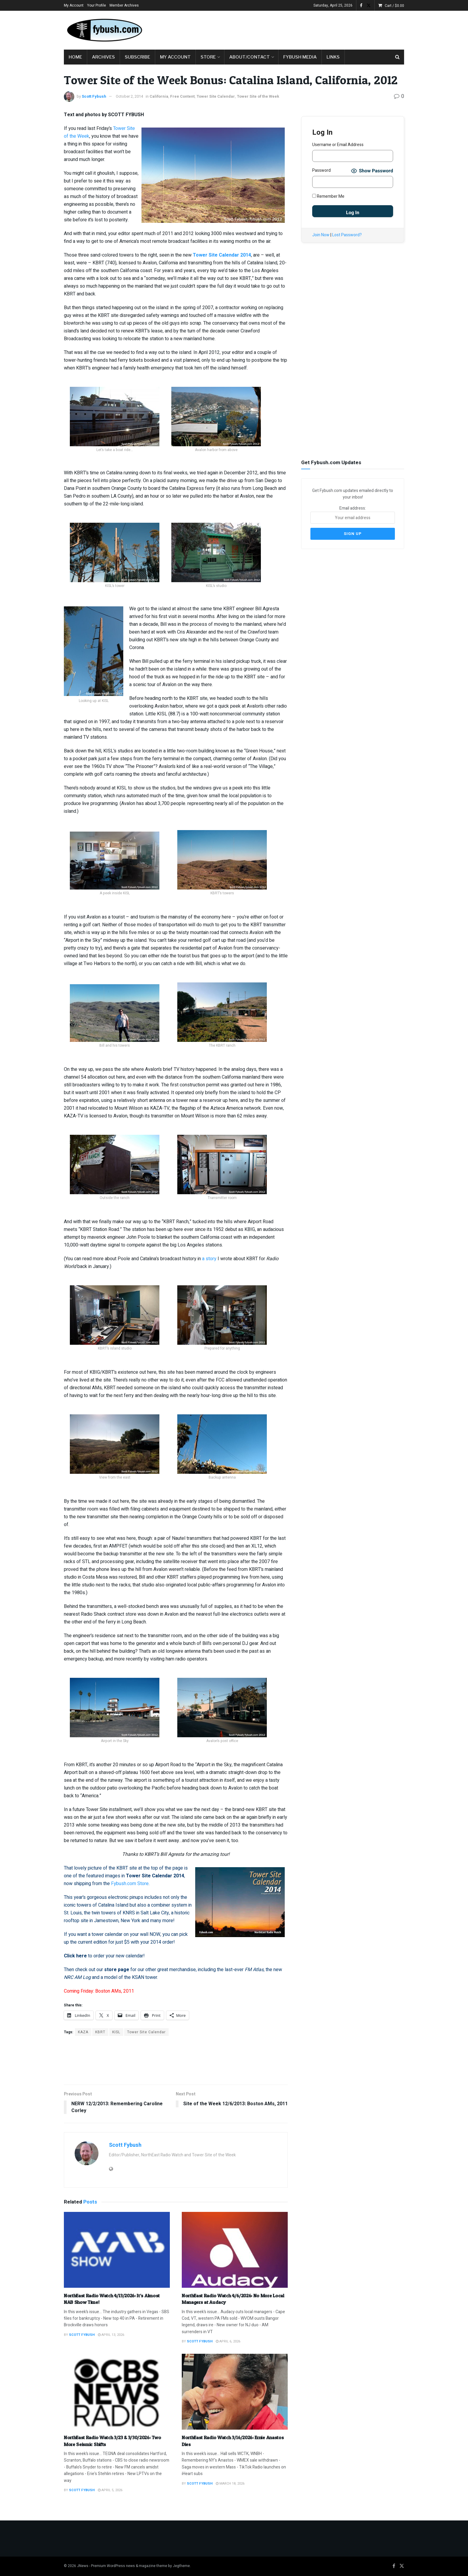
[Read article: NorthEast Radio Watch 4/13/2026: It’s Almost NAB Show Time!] (117, 2250)
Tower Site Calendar (215, 96)
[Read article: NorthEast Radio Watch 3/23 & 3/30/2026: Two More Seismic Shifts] (117, 2392)
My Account (74, 5)
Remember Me (328, 196)
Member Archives (124, 5)
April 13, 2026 (111, 2334)
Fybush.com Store (130, 1883)
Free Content (182, 96)
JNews (82, 2566)
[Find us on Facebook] (393, 2566)
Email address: (352, 514)
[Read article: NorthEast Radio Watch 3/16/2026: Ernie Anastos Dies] (235, 2392)
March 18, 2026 (230, 2483)
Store (208, 57)
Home (75, 57)
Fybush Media (300, 57)
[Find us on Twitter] (401, 2566)
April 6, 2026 (228, 2341)
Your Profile (96, 5)
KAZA (83, 2032)
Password (321, 170)
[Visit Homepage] (104, 30)
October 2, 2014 (129, 96)
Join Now (321, 235)
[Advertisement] (295, 29)
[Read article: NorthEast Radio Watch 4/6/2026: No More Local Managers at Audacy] (235, 2250)
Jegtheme (181, 2566)
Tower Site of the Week (258, 96)
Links (333, 57)
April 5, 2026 (110, 2490)
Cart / (394, 5)
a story (209, 1258)
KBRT (100, 2032)
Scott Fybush (94, 96)
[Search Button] (397, 57)
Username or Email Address (338, 145)
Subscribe (137, 57)
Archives (103, 57)
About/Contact (249, 57)
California (159, 96)
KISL (116, 2032)
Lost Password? (347, 235)
